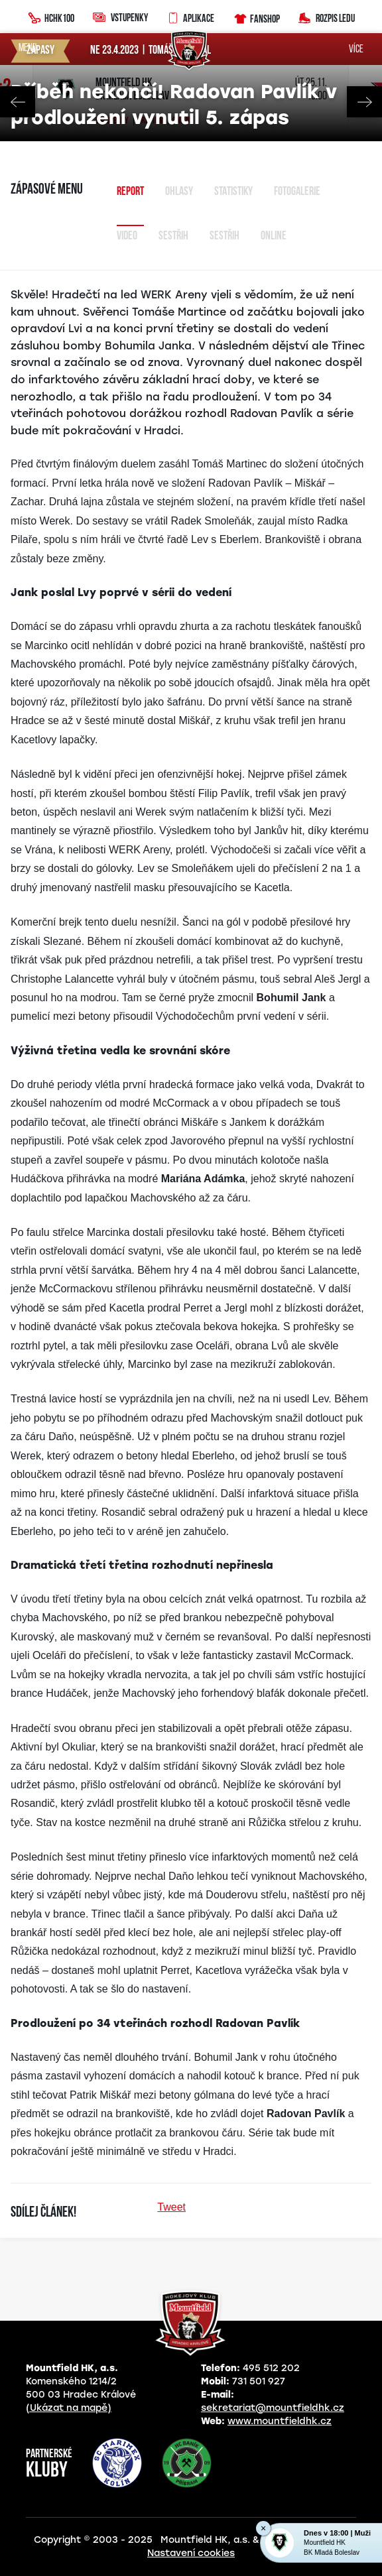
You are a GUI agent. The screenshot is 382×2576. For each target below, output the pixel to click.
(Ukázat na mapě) (68, 2408)
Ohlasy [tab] (179, 192)
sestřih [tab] (224, 236)
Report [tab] (130, 192)
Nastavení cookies (191, 2553)
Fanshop (256, 17)
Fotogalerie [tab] (297, 192)
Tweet (171, 2207)
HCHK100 (51, 16)
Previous (17, 101)
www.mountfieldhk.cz (279, 2421)
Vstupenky (120, 17)
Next (364, 101)
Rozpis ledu (326, 17)
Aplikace (190, 16)
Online (273, 236)
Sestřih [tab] (173, 236)
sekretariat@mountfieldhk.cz (272, 2408)
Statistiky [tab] (233, 192)
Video (127, 236)
